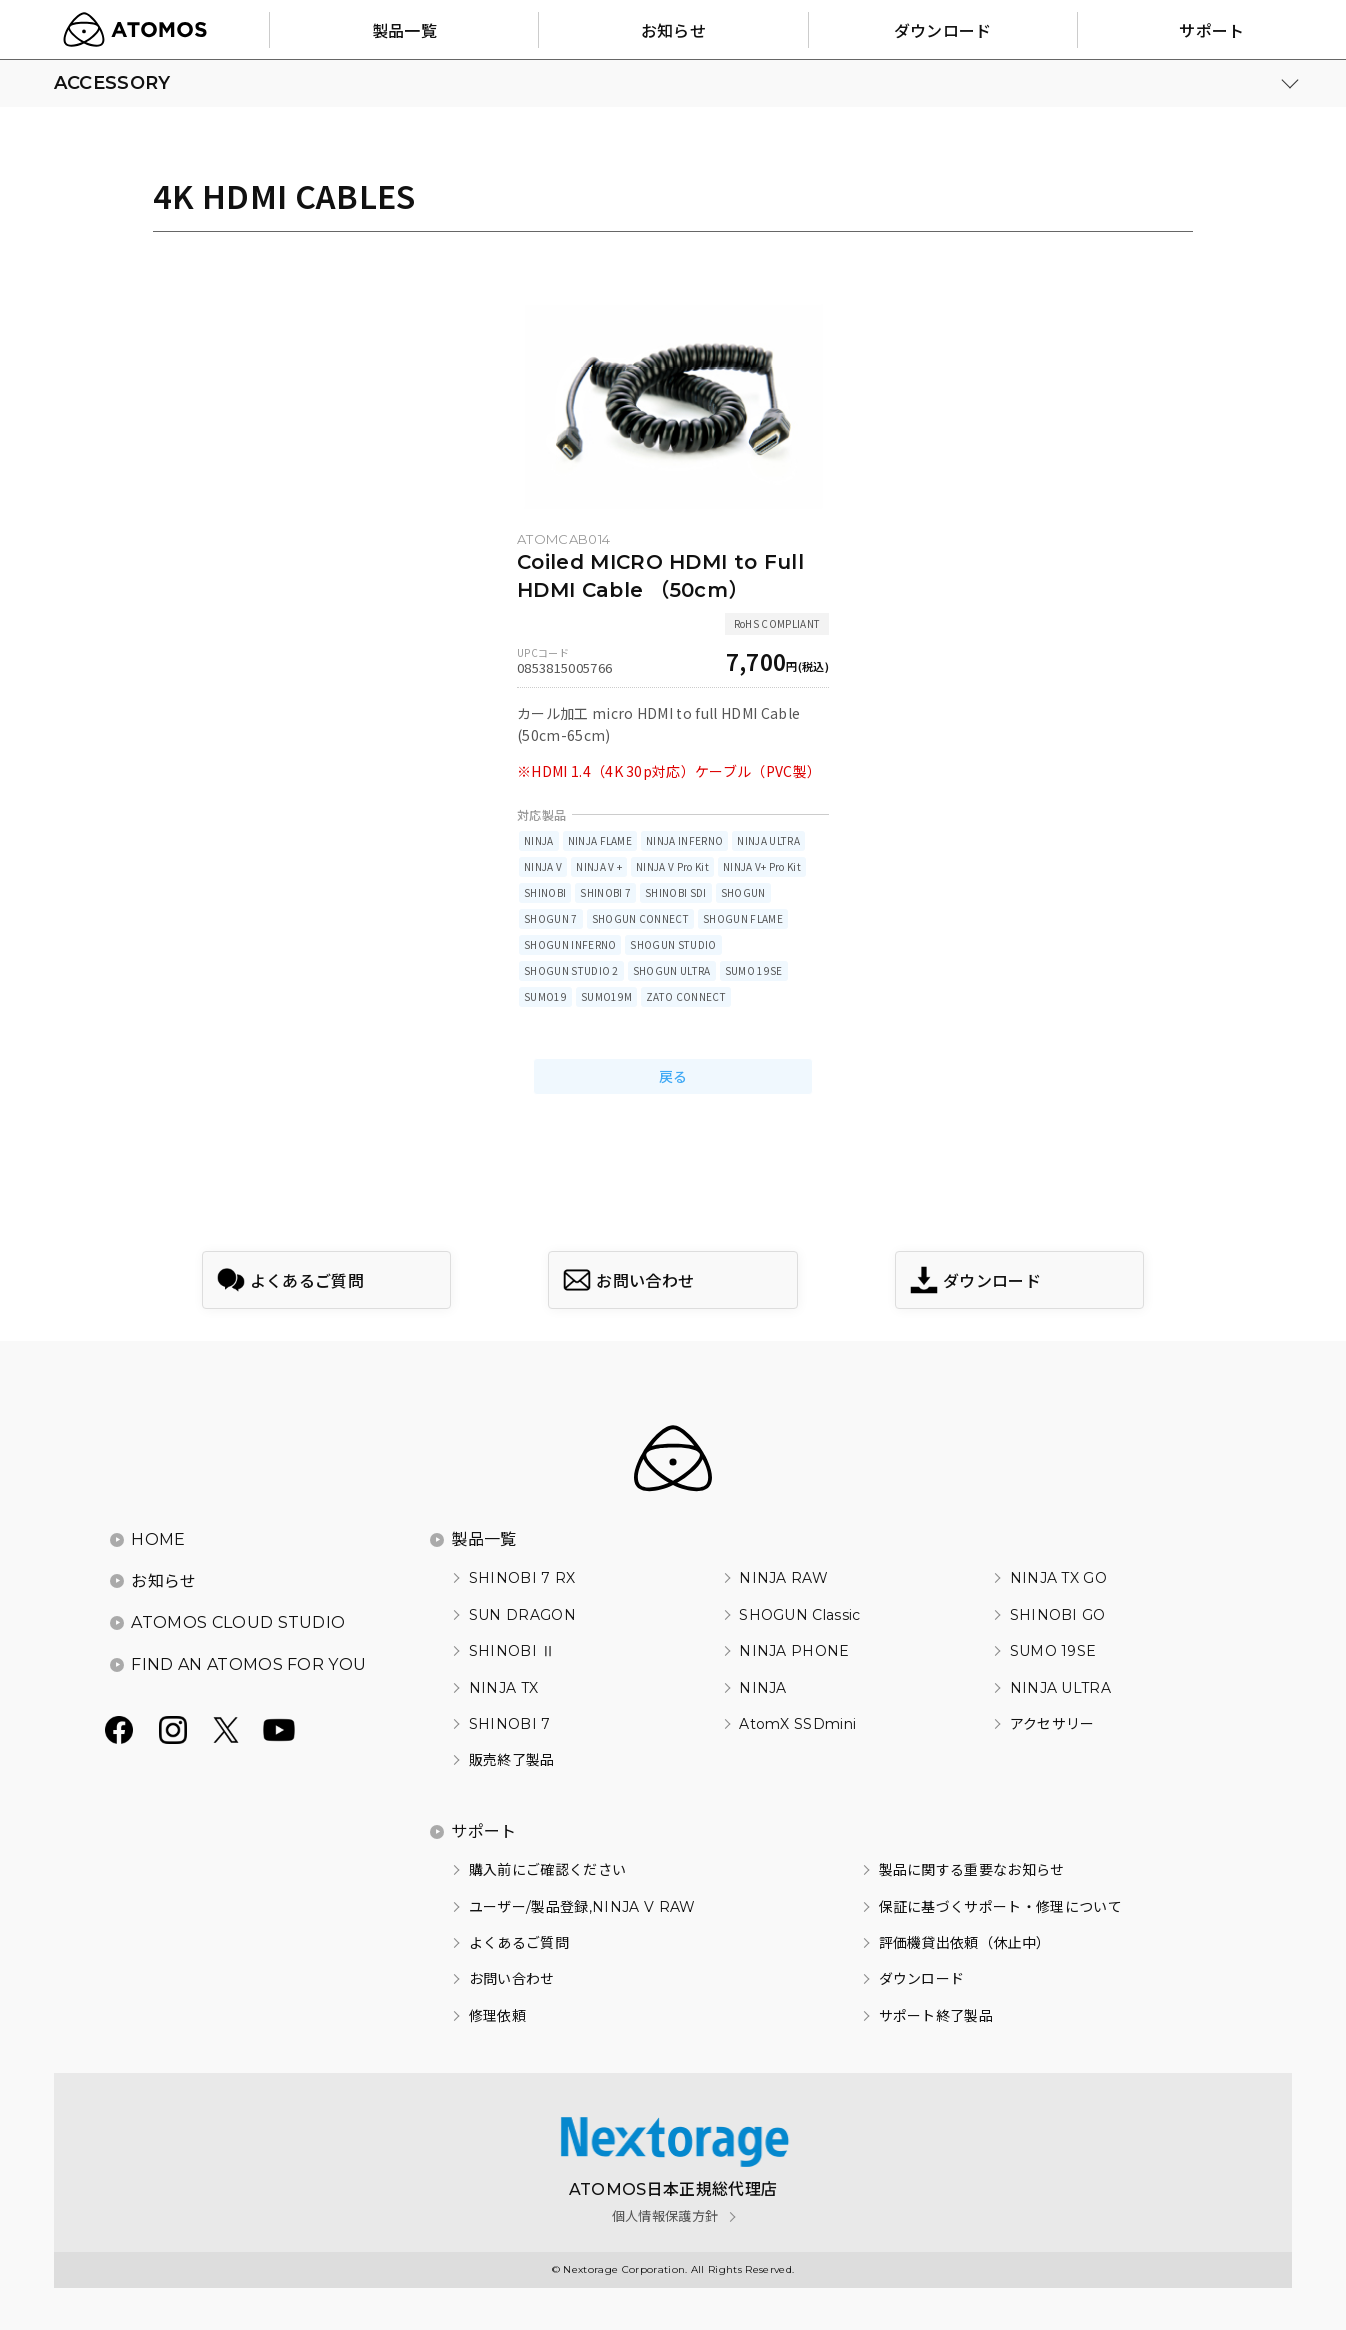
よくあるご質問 (519, 1943)
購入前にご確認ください (548, 1870)
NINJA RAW (783, 1578)
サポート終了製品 (936, 2016)
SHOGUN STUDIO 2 (571, 970)
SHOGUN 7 (551, 918)
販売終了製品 (512, 1760)
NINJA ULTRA (768, 840)
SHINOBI (545, 892)
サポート (483, 1831)
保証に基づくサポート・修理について (1000, 1907)
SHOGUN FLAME (743, 918)
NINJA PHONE (794, 1651)
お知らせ (163, 1581)
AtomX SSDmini (797, 1724)
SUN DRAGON (522, 1615)
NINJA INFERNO (684, 840)
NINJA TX (504, 1688)
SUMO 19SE (754, 970)
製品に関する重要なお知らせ (972, 1870)
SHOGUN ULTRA (672, 970)
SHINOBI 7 (605, 892)
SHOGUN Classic (799, 1615)
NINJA (539, 840)
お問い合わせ (512, 1979)
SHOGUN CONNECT (640, 918)
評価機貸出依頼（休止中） (965, 1943)
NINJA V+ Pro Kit (762, 866)
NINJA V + (599, 866)
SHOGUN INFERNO (570, 944)
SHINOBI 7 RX (522, 1578)
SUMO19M (606, 996)
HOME (158, 1539)
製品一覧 (483, 1539)
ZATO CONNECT (686, 996)
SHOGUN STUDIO (673, 944)
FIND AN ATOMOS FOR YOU (248, 1664)
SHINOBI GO (1058, 1615)
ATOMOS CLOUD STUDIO (238, 1622)
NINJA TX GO (1059, 1578)
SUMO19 (545, 996)
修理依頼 (497, 2016)
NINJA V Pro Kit (672, 866)
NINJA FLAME (600, 840)
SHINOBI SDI (676, 892)
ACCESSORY (112, 83)
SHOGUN (743, 892)
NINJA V (543, 866)
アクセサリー (1052, 1724)
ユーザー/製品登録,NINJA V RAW (582, 1907)
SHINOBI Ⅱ (512, 1651)
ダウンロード (922, 1979)
